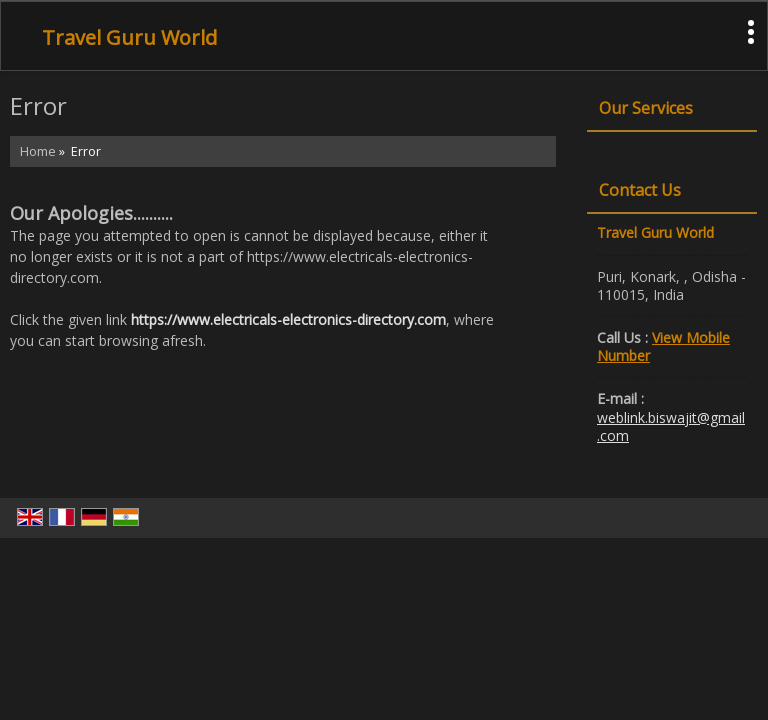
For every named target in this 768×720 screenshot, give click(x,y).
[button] (663, 346)
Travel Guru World (129, 38)
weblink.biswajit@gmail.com (671, 426)
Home (38, 151)
